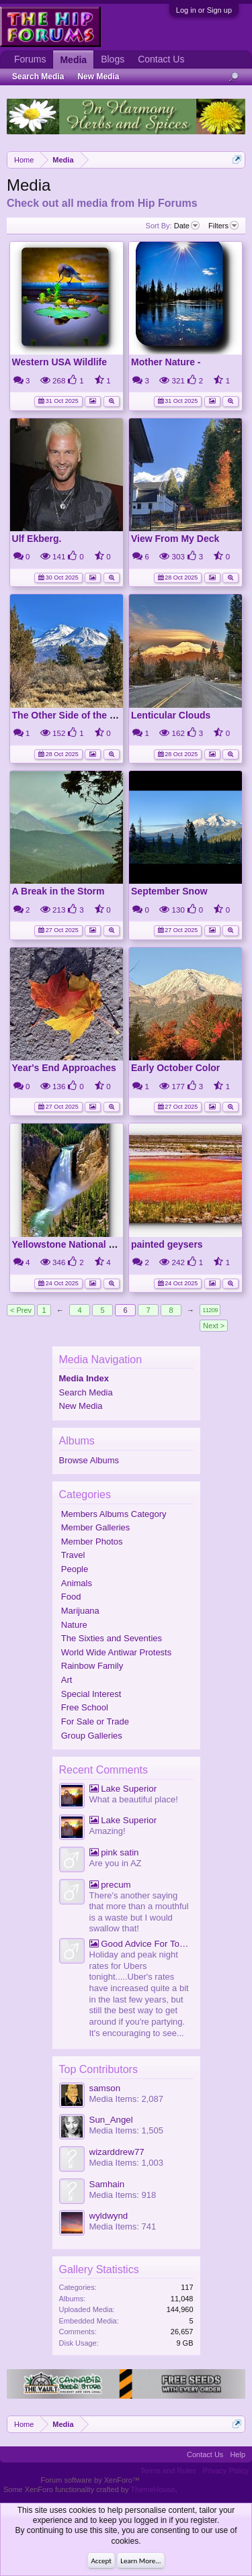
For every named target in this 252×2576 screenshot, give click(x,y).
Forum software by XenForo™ (90, 2480)
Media (73, 59)
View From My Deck (175, 538)
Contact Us (161, 59)
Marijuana (80, 1611)
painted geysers (167, 1244)
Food (71, 1597)
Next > (213, 1326)
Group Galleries (91, 1736)
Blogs (112, 59)
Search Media (86, 1392)
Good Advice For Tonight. (141, 1944)
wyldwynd (108, 2216)
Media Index (84, 1378)
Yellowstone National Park (70, 1244)
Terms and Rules (168, 2471)
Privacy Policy (226, 2471)
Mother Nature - (165, 362)
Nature (74, 1625)
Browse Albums (89, 1460)
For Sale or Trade (95, 1721)
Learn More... (140, 2561)
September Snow (169, 891)
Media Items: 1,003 (126, 2163)
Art (67, 1680)
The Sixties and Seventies (111, 1638)
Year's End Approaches (64, 1067)
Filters (223, 225)
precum (110, 1885)
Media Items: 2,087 (126, 2099)
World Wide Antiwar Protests (116, 1652)
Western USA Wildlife (59, 362)
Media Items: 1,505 (126, 2130)
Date (187, 225)
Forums (30, 59)
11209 (210, 1310)
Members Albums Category (114, 1514)
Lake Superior (123, 1789)
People (74, 1569)
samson (105, 2088)
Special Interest (91, 1694)
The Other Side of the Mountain (82, 715)
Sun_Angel (111, 2120)
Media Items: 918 (123, 2195)
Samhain (107, 2184)
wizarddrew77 (116, 2152)
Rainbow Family (92, 1666)
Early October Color (175, 1067)
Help (237, 2454)
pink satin (114, 1852)
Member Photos (92, 1541)
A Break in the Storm (58, 891)
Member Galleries (95, 1527)
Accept (101, 2561)
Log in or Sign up (204, 10)
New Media (81, 1406)
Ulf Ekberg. (37, 538)
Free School (84, 1707)
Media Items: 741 (123, 2226)
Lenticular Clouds (170, 715)
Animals (76, 1583)
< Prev (21, 1310)
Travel (73, 1555)
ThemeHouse (152, 2489)
